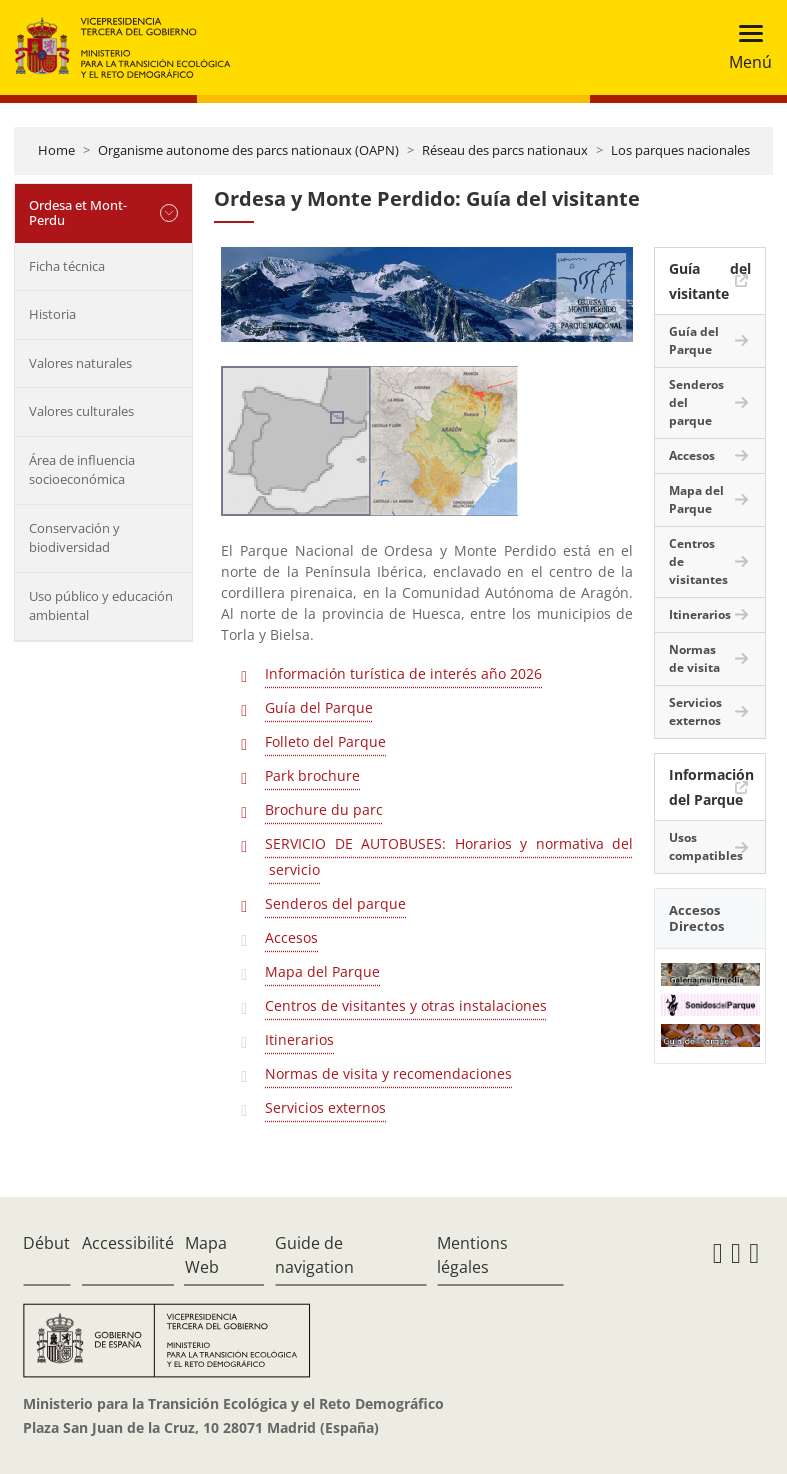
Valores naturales (80, 363)
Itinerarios (299, 1039)
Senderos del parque (335, 903)
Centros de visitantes (698, 561)
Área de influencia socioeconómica (82, 470)
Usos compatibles (706, 846)
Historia (52, 314)
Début (46, 1243)
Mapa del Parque (322, 971)
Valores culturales (81, 411)
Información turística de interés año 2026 (403, 673)
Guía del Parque (319, 707)
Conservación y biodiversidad (74, 538)
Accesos (291, 937)
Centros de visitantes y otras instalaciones (406, 1005)
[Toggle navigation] (744, 47)
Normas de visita (694, 658)
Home (56, 150)
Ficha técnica (67, 266)
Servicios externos (325, 1107)
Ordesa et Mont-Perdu (78, 213)
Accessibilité (128, 1243)
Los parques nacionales (680, 150)
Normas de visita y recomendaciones (388, 1073)
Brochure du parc (324, 809)
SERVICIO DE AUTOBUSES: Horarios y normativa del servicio (449, 856)
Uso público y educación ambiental (101, 606)
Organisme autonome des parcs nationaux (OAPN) (248, 150)
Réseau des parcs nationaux (505, 150)
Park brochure (312, 775)
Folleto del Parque (325, 741)
